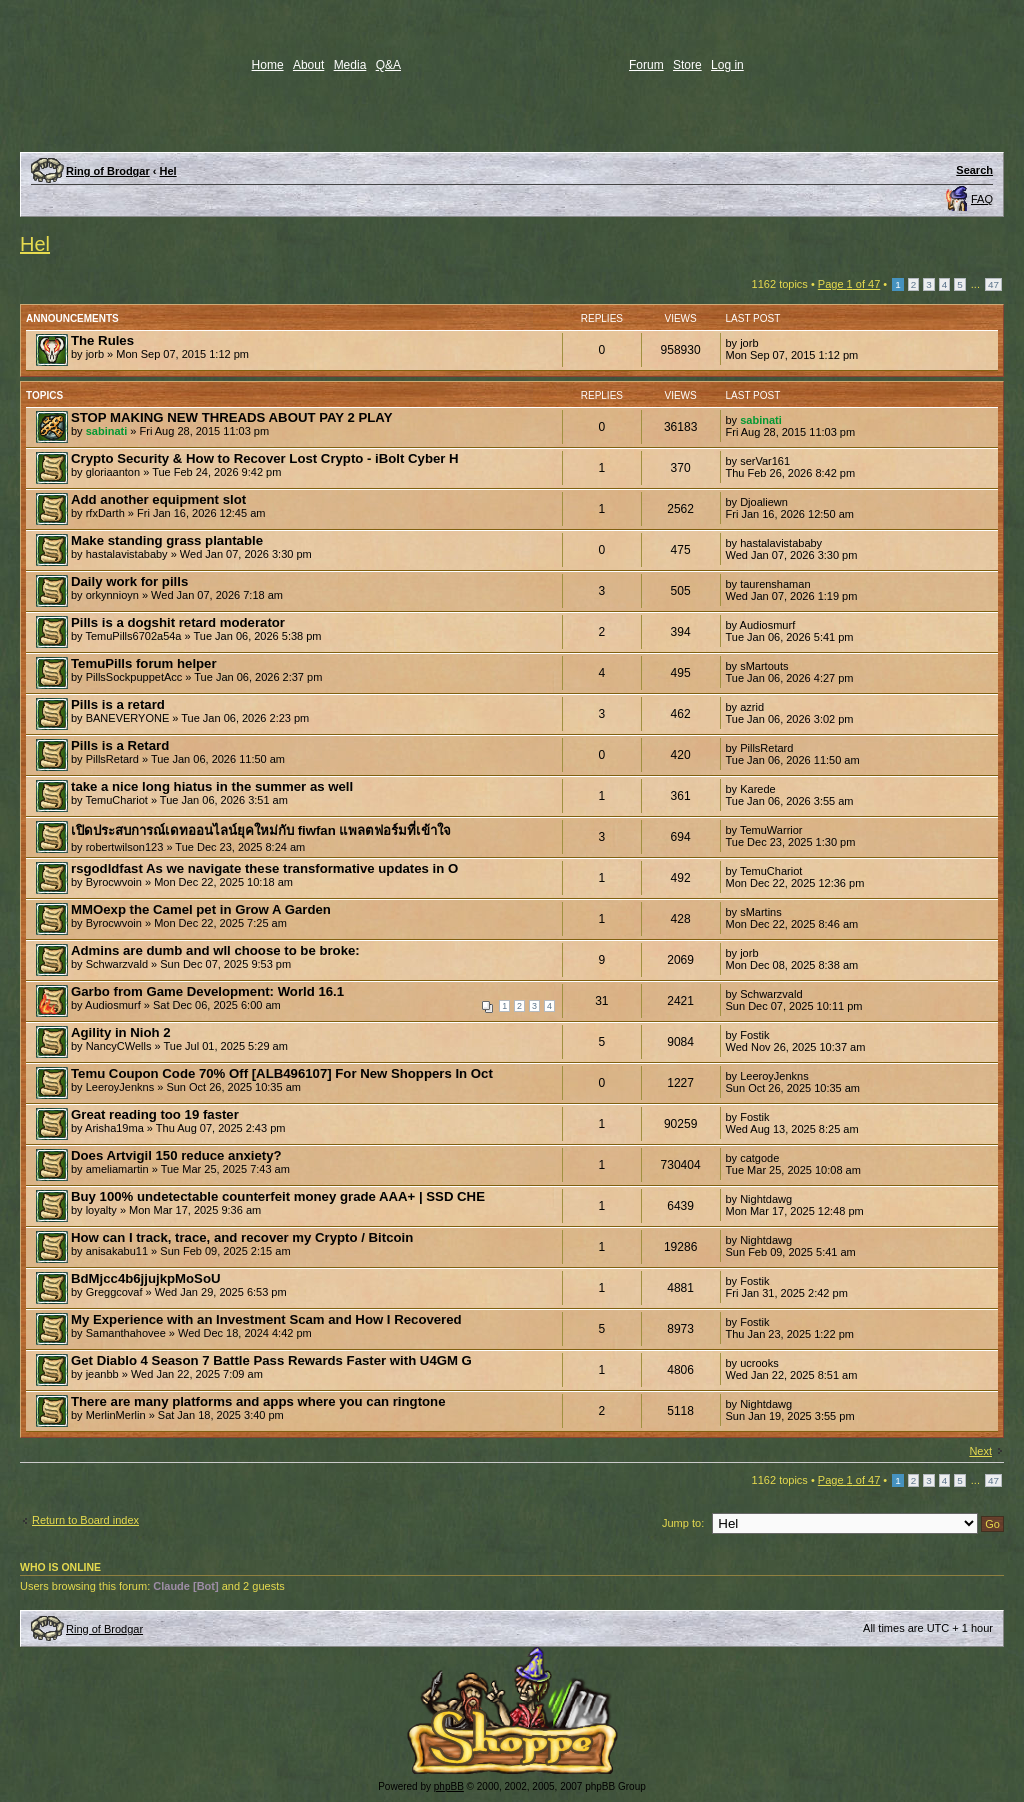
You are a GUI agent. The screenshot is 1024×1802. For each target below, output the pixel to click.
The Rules (102, 340)
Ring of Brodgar (108, 171)
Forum (646, 65)
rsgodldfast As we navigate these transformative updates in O (264, 868)
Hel (168, 171)
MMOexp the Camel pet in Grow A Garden (201, 909)
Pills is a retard (118, 704)
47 (993, 284)
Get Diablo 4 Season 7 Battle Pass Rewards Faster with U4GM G (271, 1360)
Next (980, 1451)
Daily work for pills (129, 581)
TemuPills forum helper (144, 663)
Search (974, 170)
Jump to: (683, 1523)
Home (268, 65)
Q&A (388, 65)
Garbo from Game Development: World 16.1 (207, 991)
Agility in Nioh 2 (121, 1032)
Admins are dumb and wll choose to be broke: (215, 950)
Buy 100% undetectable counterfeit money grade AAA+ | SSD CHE (278, 1196)
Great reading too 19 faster (155, 1114)
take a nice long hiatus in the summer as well (212, 786)
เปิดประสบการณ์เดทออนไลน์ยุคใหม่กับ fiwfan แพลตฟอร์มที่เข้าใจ (261, 830)
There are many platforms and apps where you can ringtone (258, 1401)
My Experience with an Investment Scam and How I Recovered (266, 1319)
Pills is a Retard (120, 745)
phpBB (449, 1786)
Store (687, 65)
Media (350, 65)
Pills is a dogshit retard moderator (178, 622)
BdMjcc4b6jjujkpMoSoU (145, 1278)
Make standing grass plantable (167, 540)
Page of (849, 284)
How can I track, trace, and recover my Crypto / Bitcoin (242, 1237)
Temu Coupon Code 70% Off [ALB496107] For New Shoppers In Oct (282, 1073)
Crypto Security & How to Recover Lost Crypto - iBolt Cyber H (265, 458)
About (308, 65)
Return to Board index (85, 1520)
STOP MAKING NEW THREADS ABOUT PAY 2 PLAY (231, 417)
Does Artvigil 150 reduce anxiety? (176, 1155)
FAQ (982, 199)
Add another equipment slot (158, 499)
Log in (727, 65)
